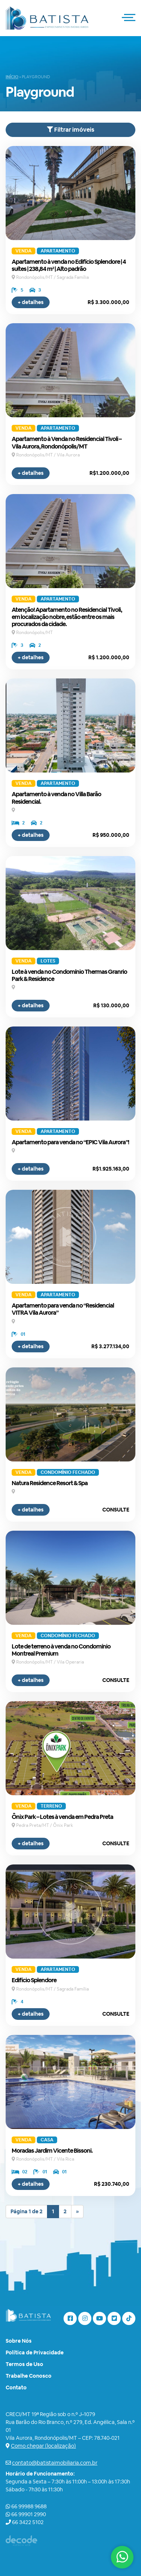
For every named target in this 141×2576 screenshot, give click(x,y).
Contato (16, 2387)
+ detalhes (31, 302)
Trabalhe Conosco (29, 2375)
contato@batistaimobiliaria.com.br (54, 2462)
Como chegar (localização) (43, 2445)
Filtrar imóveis (70, 130)
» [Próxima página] (77, 2211)
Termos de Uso (24, 2364)
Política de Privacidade (35, 2352)
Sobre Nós (19, 2340)
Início (12, 76)
